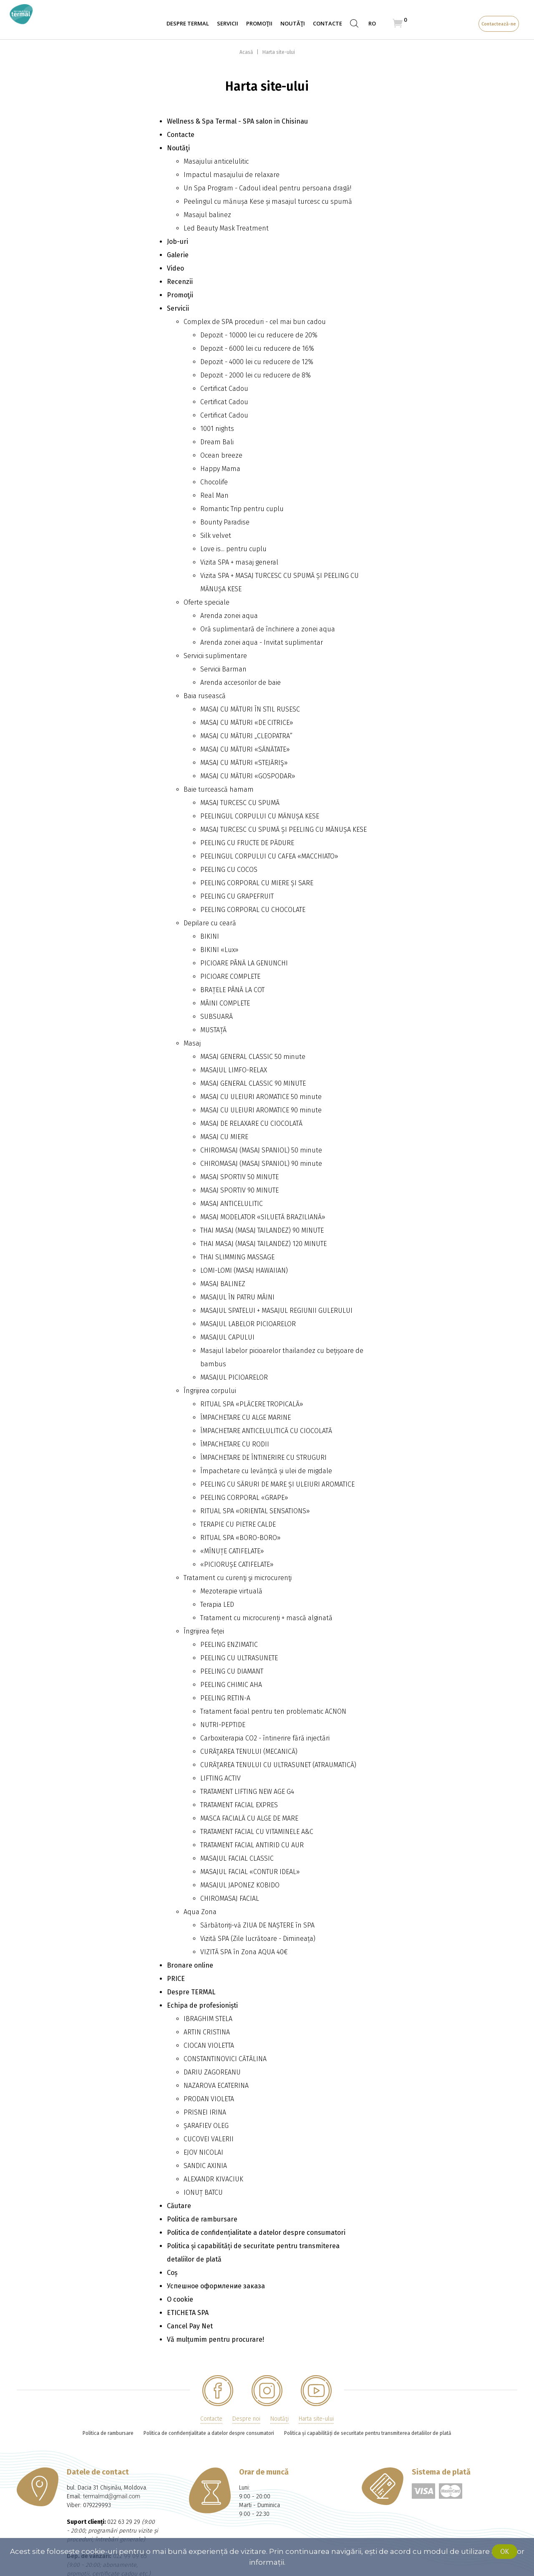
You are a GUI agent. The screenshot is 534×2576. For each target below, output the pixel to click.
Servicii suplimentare (215, 656)
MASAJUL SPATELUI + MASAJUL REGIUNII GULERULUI (276, 1311)
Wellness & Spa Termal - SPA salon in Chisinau (237, 121)
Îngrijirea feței (204, 1631)
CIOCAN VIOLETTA (209, 2045)
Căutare (179, 2206)
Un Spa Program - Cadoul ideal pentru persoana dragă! (267, 188)
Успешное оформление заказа (216, 2286)
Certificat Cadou (224, 389)
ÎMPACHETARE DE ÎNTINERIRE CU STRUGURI (263, 1458)
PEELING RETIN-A (225, 1698)
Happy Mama (220, 469)
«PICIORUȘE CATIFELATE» (237, 1564)
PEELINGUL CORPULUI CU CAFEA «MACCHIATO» (269, 856)
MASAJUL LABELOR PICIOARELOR (248, 1324)
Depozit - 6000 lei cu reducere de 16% (257, 348)
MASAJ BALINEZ (222, 1284)
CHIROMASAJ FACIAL (229, 1898)
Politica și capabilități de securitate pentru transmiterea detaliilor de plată (367, 2433)
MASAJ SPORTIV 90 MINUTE (239, 1190)
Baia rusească (205, 696)
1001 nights (217, 429)
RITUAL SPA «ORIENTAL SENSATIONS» (255, 1511)
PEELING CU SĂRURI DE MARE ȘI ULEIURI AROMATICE (277, 1484)
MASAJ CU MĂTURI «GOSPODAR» (247, 776)
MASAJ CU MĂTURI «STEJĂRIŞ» (244, 763)
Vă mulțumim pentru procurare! (215, 2339)
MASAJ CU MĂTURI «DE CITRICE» (246, 723)
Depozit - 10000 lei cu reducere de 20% (258, 335)
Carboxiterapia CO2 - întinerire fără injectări (265, 1738)
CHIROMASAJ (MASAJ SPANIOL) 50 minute (261, 1150)
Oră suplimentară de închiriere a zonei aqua (267, 629)
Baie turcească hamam (219, 789)
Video (175, 268)
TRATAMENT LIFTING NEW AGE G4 (247, 1792)
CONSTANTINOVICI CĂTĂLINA (225, 2059)
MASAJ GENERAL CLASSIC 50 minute (252, 1057)
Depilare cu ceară (210, 923)
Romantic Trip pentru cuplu (242, 509)
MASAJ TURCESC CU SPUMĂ (240, 803)
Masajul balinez (207, 215)
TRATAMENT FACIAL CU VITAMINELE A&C (256, 1832)
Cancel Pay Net (190, 2326)
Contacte (327, 23)
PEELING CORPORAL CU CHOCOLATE (252, 910)
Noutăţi (292, 23)
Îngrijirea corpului (210, 1391)
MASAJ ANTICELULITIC (231, 1204)
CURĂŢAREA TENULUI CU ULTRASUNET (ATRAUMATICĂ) (278, 1765)
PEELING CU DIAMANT (231, 1671)
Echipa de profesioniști (202, 2005)
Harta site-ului (278, 52)
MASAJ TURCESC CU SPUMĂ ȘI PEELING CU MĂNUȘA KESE (283, 829)
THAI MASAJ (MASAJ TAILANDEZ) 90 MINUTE (262, 1230)
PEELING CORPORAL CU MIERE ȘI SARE (256, 883)
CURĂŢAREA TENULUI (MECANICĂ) (248, 1751)
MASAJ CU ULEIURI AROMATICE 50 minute (261, 1097)
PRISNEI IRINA (205, 2112)
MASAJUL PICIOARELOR (234, 1377)
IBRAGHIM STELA (208, 2019)
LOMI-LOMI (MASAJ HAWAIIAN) (244, 1270)
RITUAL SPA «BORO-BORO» (240, 1538)
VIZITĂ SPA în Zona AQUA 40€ (244, 1952)
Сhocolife (214, 482)
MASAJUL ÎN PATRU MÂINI (237, 1297)
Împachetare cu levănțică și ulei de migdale (266, 1471)
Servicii (227, 23)
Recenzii (180, 282)
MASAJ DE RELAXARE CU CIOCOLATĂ (251, 1123)
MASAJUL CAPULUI (227, 1337)
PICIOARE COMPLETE (230, 976)
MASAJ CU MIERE (224, 1137)
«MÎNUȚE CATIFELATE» (232, 1551)
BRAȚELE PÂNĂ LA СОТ (232, 990)
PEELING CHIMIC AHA (231, 1685)
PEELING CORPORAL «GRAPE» (244, 1498)
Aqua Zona (200, 1912)
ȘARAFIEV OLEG (206, 2126)
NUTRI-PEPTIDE (222, 1725)
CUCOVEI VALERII (209, 2139)
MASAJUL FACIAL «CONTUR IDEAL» (250, 1872)
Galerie (178, 255)
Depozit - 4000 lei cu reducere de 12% (256, 362)
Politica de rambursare (202, 2219)
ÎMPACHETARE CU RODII (234, 1444)
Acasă (246, 52)
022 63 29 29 (123, 2521)
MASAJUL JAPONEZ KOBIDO (240, 1885)
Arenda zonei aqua (229, 616)
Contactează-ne (498, 24)
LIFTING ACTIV (220, 1778)
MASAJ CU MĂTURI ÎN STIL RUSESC (250, 709)
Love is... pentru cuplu (233, 549)
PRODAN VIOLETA (209, 2099)
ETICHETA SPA (188, 2313)
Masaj (192, 1043)
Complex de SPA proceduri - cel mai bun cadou (255, 322)
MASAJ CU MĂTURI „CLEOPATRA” (246, 736)
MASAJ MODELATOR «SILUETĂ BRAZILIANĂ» (262, 1217)
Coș (172, 2273)
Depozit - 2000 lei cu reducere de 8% (255, 375)
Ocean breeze (221, 455)
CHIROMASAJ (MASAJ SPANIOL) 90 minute (261, 1164)
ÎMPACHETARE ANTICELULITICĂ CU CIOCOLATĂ (266, 1431)
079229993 (97, 2505)
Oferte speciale (206, 602)
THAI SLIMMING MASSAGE (237, 1257)
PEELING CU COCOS (228, 870)
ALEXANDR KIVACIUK (213, 2179)
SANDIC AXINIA (205, 2166)
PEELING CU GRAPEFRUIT (237, 896)
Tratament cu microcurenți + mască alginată (266, 1618)
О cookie (180, 2299)
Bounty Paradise (224, 522)
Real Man (214, 495)
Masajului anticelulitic (216, 161)
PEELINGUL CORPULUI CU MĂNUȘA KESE (259, 816)
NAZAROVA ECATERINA (216, 2086)
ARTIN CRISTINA (207, 2032)
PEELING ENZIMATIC (229, 1645)
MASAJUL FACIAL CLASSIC (237, 1858)
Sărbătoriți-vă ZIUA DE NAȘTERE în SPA (257, 1925)
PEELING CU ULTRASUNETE (239, 1658)
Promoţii (259, 23)
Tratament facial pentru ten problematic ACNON (273, 1711)
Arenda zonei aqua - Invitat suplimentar (261, 642)
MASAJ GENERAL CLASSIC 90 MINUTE (253, 1083)
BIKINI (209, 936)
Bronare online (190, 1965)
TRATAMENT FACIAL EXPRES (239, 1805)
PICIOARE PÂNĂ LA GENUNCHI (244, 963)
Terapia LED (217, 1604)
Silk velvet (215, 536)
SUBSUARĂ (216, 1017)
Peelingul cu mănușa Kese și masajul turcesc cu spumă (268, 201)
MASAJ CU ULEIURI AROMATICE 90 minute (261, 1110)
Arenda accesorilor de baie (240, 682)
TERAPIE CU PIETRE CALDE (238, 1524)
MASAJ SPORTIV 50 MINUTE (239, 1177)
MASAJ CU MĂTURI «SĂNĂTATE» (245, 749)
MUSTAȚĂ (213, 1030)
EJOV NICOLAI (203, 2152)
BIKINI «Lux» (219, 950)
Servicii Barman (223, 669)
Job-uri (177, 242)
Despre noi (246, 2418)
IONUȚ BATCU (203, 2192)
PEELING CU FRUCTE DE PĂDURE (247, 843)
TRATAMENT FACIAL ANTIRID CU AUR (252, 1845)
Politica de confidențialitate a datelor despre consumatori (256, 2233)
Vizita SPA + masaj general (239, 562)
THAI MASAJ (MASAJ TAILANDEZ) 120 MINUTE (263, 1244)
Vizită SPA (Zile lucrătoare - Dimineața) (257, 1939)
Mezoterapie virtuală (231, 1591)
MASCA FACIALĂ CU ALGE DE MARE (249, 1818)
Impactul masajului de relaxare (232, 175)
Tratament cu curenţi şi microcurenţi (238, 1578)
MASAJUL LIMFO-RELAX (233, 1070)
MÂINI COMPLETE (225, 1003)
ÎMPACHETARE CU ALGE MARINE (245, 1417)
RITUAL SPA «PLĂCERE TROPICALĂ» (251, 1404)
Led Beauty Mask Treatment (226, 228)
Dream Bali (217, 442)
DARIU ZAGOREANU (212, 2072)
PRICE (176, 1979)
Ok (504, 2552)
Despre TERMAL (187, 23)
